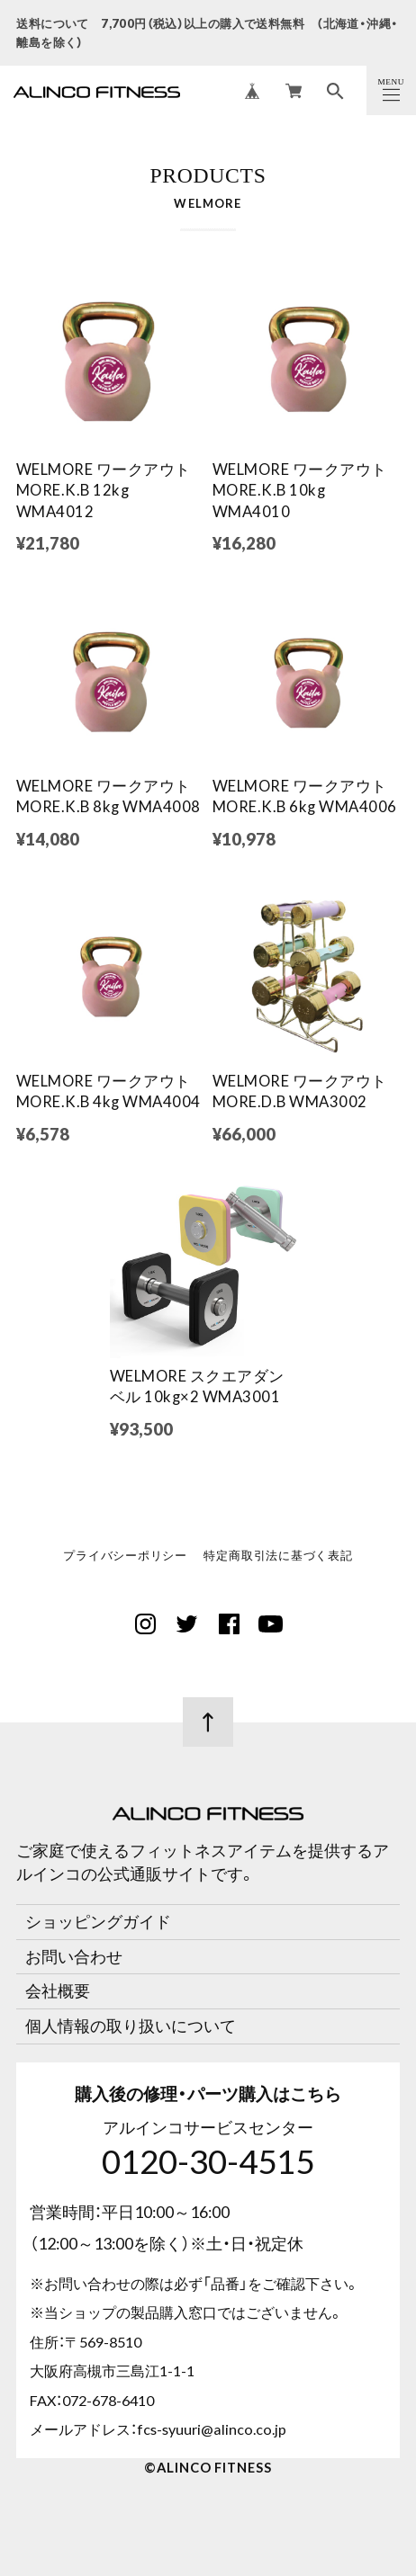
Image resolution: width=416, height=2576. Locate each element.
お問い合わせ (73, 1956)
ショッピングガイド (98, 1921)
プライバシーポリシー (125, 1557)
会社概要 (57, 1990)
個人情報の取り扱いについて (130, 2025)
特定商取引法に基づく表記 (277, 1557)
